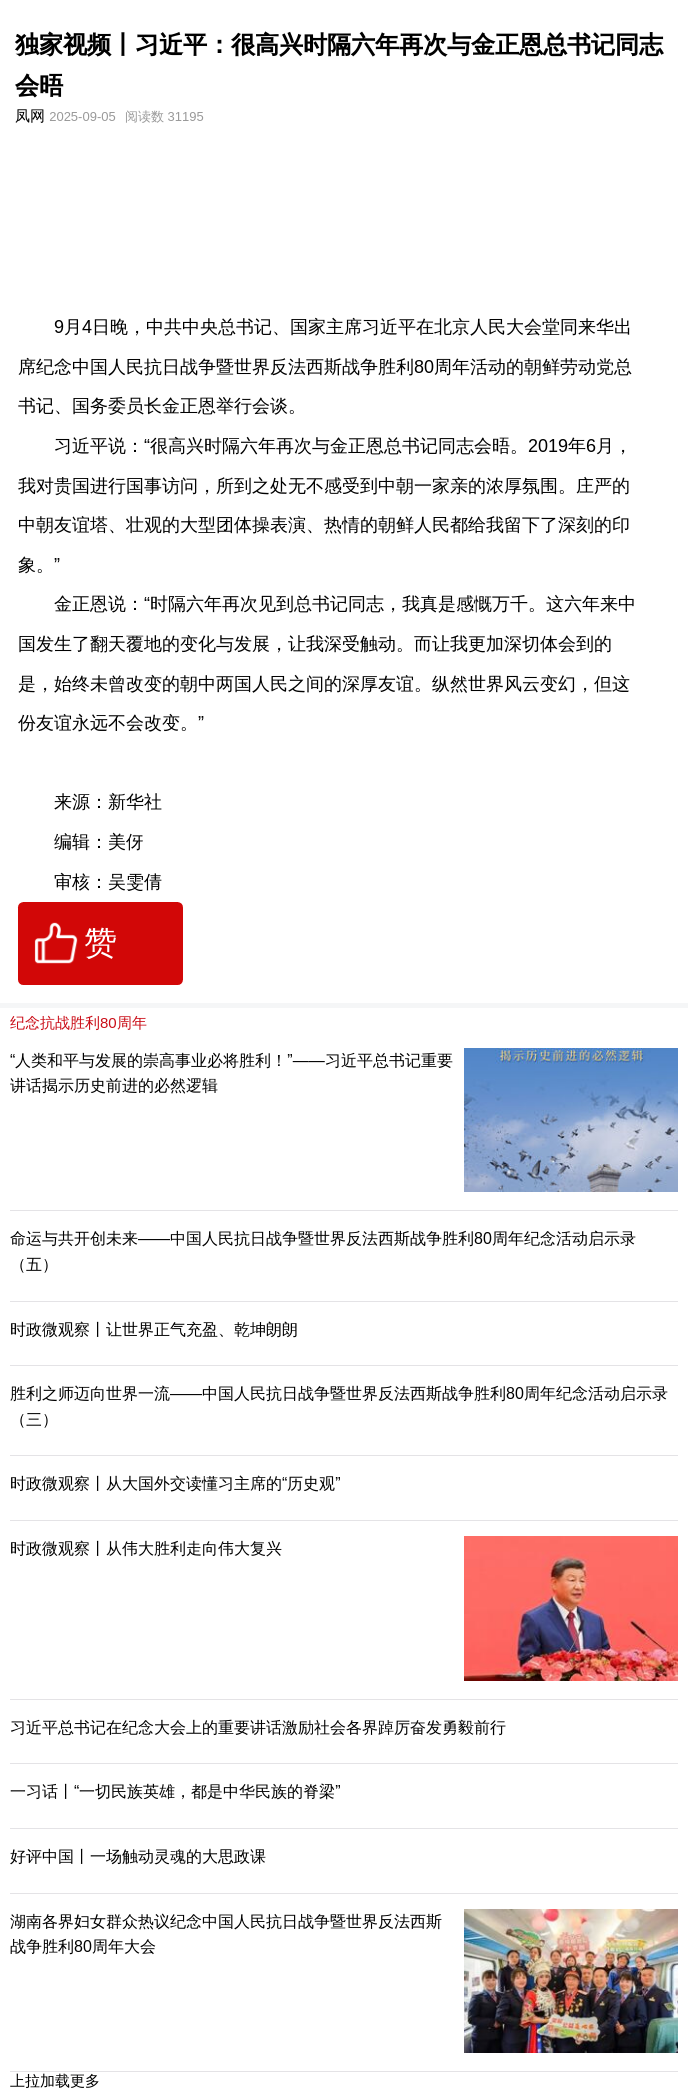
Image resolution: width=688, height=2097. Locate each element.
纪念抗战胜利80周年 (78, 1022)
